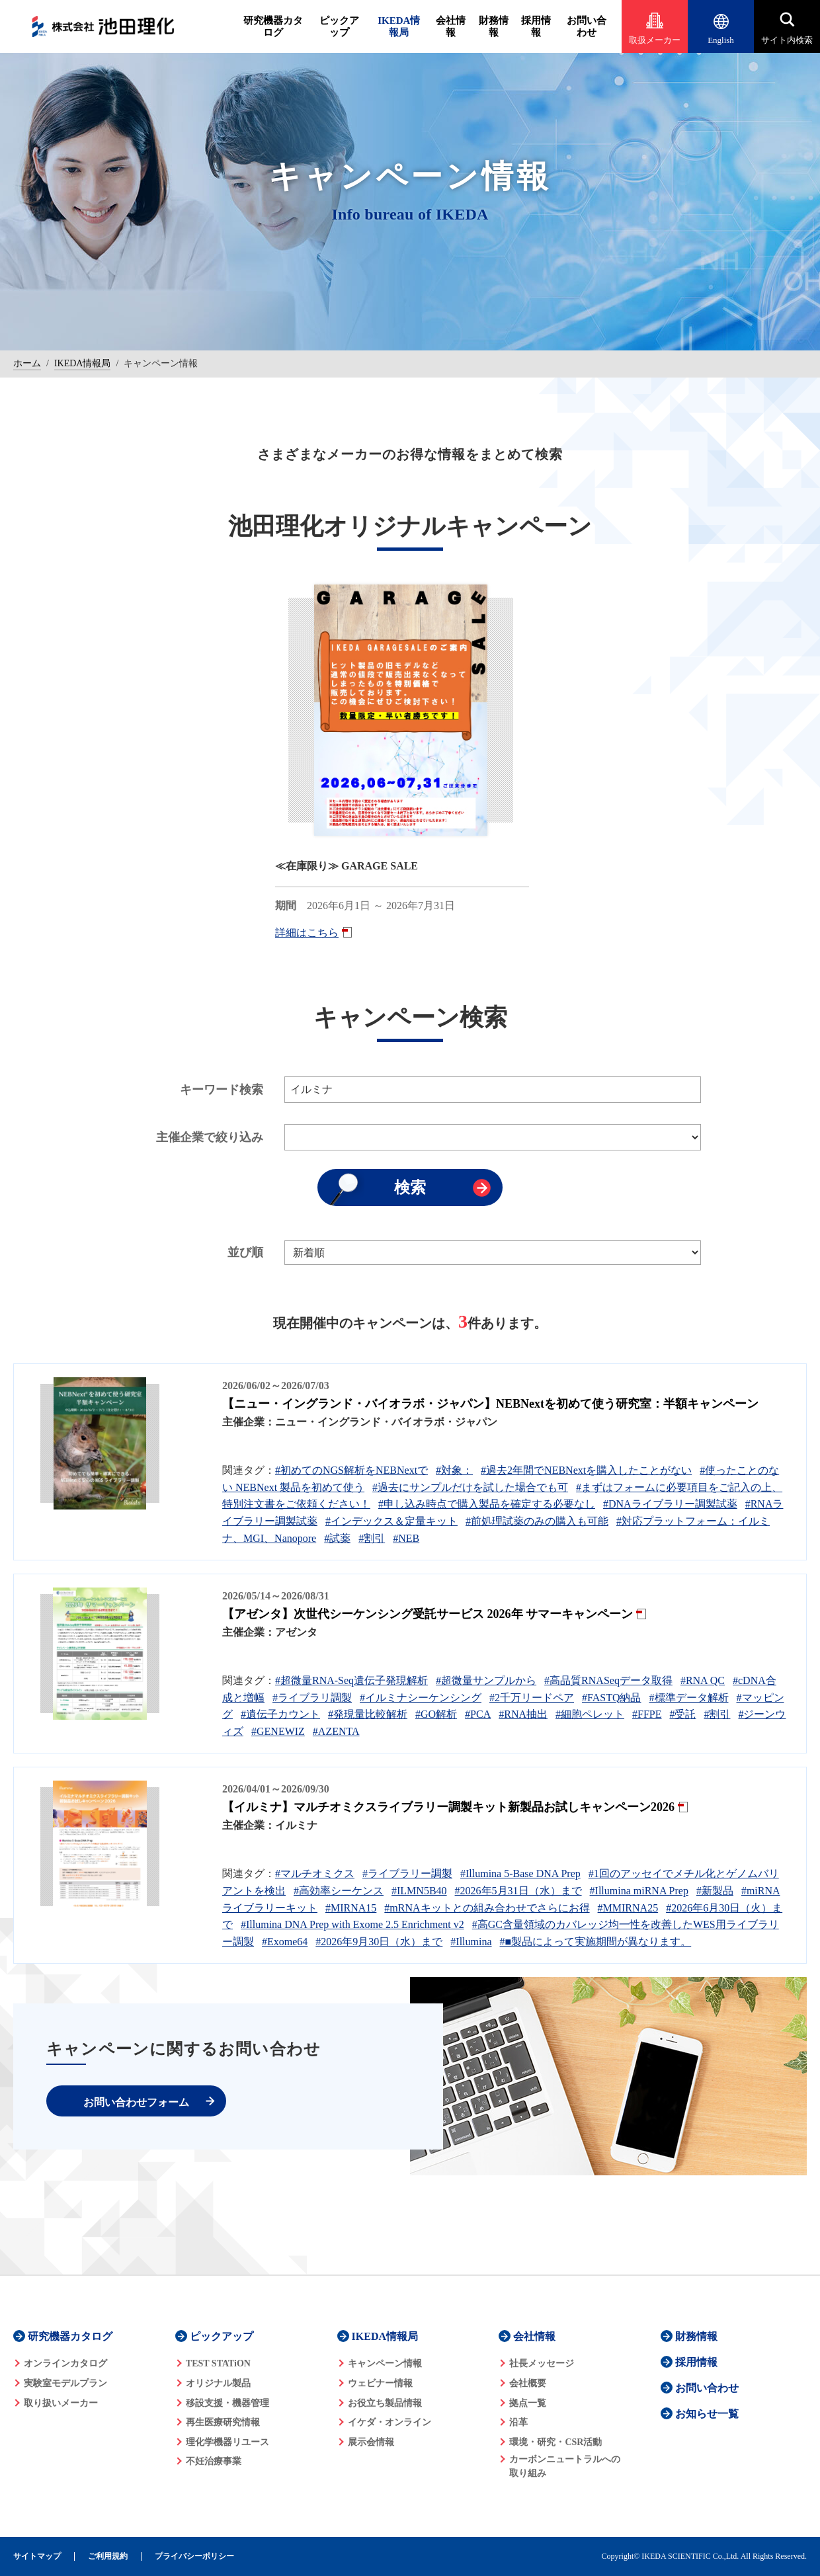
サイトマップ (37, 2556)
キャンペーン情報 (385, 2363)
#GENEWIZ (278, 1731)
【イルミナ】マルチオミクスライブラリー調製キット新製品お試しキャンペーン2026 (448, 1807)
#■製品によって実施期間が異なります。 (596, 1941)
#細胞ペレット (589, 1714)
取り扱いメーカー (61, 2403)
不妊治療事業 (213, 2461)
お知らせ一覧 (707, 2413)
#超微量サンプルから (486, 1680)
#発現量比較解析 (367, 1714)
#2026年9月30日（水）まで (378, 1941)
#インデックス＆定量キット (391, 1521)
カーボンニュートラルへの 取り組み (564, 2466)
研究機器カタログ (273, 26)
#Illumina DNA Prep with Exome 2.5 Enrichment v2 (352, 1924)
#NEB (406, 1538)
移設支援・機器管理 (227, 2403)
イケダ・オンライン (389, 2422)
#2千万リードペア (531, 1697)
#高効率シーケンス (339, 1890)
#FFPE (646, 1714)
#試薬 (337, 1538)
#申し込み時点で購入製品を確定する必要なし (486, 1503)
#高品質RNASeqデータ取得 (608, 1680)
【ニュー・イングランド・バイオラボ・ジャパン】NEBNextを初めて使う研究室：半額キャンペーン (490, 1403)
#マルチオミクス (314, 1873)
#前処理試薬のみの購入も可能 (537, 1521)
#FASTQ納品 (611, 1697)
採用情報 (536, 26)
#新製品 (714, 1890)
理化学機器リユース (227, 2442)
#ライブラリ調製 (312, 1697)
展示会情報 (371, 2442)
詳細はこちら (307, 932)
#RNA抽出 (523, 1714)
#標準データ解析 (689, 1697)
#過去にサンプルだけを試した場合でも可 (470, 1487)
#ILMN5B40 (419, 1890)
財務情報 (494, 26)
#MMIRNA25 (628, 1907)
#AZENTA (336, 1731)
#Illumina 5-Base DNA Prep (520, 1873)
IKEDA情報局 (399, 26)
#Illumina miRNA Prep (639, 1890)
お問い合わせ (586, 26)
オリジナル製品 (218, 2383)
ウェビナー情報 (380, 2383)
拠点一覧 (527, 2403)
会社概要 (527, 2383)
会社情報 (451, 26)
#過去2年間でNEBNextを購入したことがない (586, 1470)
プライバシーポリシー (194, 2556)
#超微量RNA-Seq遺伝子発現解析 (351, 1680)
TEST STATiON (218, 2363)
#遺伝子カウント (280, 1714)
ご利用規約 (108, 2556)
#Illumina (470, 1941)
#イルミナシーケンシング (420, 1697)
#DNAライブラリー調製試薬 (670, 1503)
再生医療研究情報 (223, 2422)
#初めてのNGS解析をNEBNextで (351, 1470)
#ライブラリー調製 (407, 1873)
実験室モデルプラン (65, 2383)
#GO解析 (436, 1714)
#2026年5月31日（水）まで (518, 1890)
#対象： (454, 1470)
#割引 (371, 1538)
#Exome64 (285, 1941)
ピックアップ (339, 26)
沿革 (518, 2422)
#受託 (682, 1714)
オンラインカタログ (65, 2363)
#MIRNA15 (350, 1907)
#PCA (478, 1714)
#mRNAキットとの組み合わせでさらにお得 (486, 1907)
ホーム (27, 363)
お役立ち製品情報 (385, 2403)
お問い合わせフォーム (136, 2102)
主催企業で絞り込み (209, 1137)
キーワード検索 (221, 1089)
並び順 (245, 1252)
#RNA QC (702, 1680)
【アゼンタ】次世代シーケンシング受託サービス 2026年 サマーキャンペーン (427, 1614)
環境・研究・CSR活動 (555, 2442)
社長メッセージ (541, 2363)
